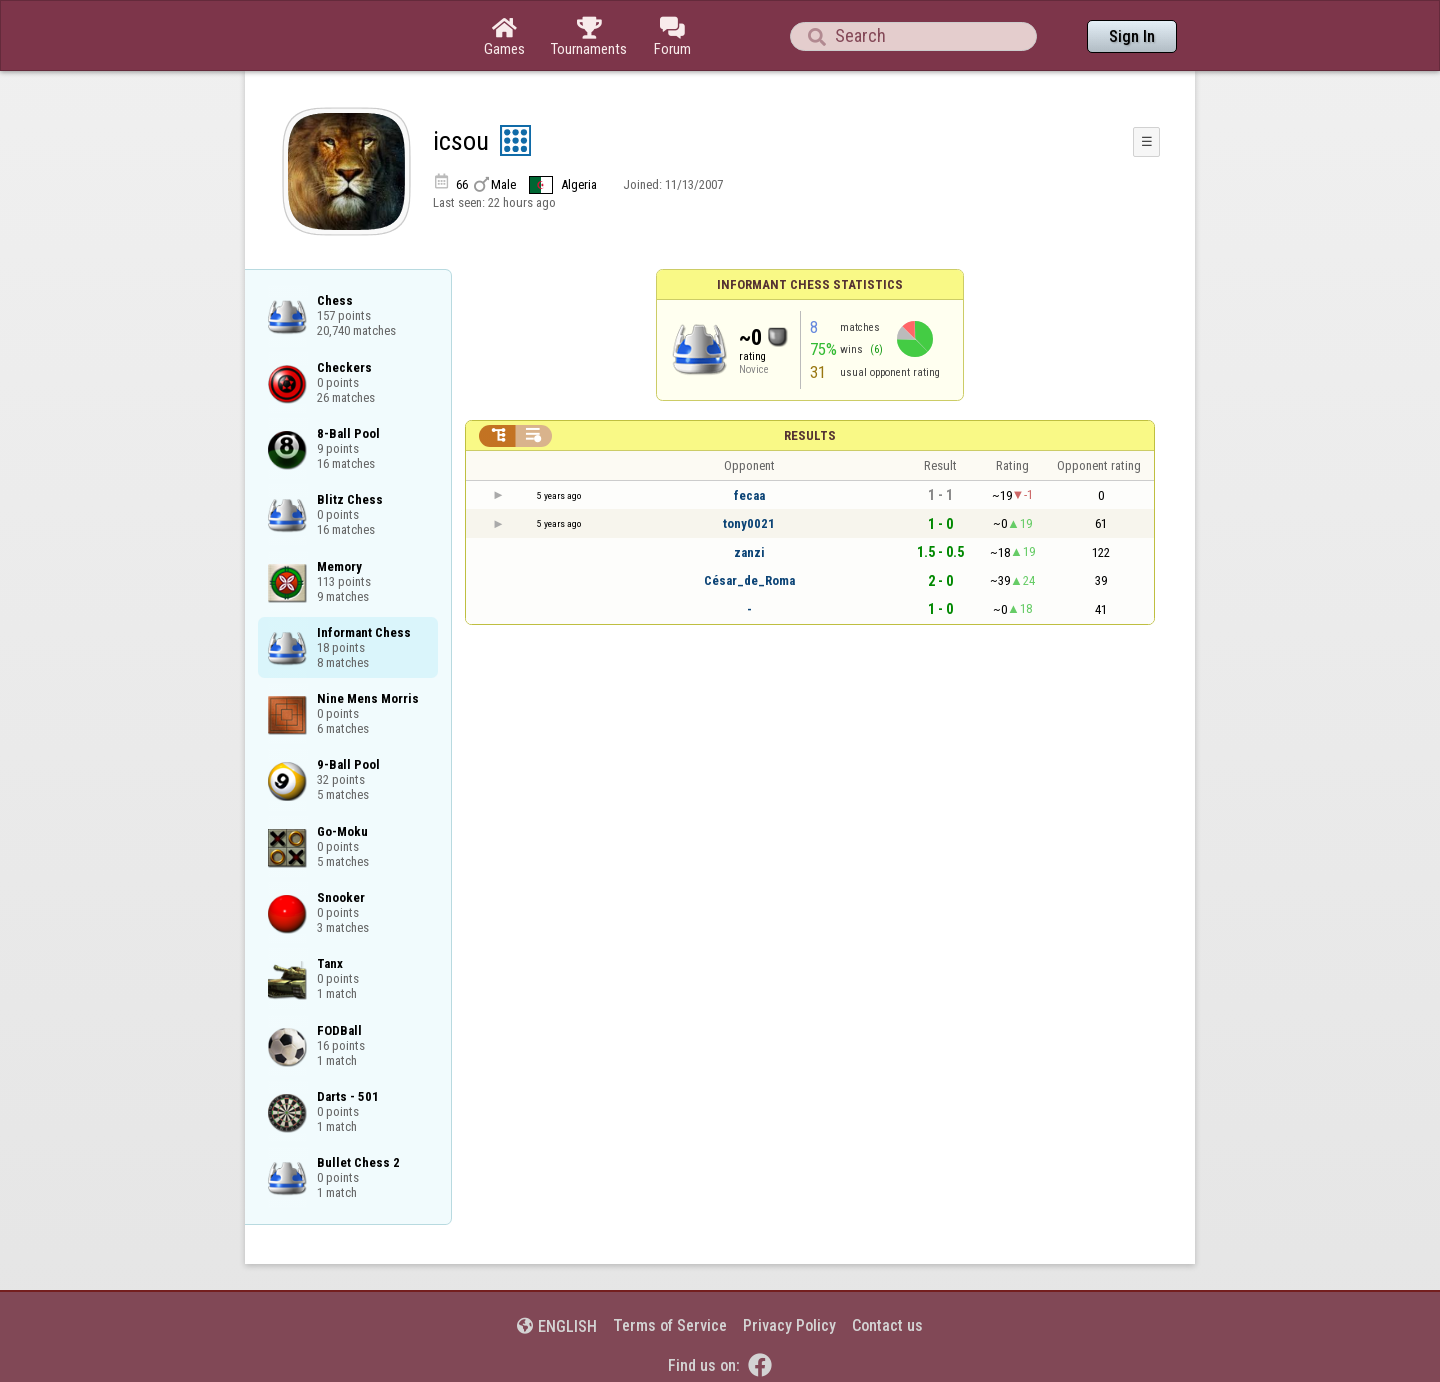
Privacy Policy (789, 1325)
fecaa (749, 495)
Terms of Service (670, 1325)
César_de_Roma (749, 580)
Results (810, 435)
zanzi (749, 552)
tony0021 (749, 523)
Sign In (1132, 36)
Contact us (887, 1325)
